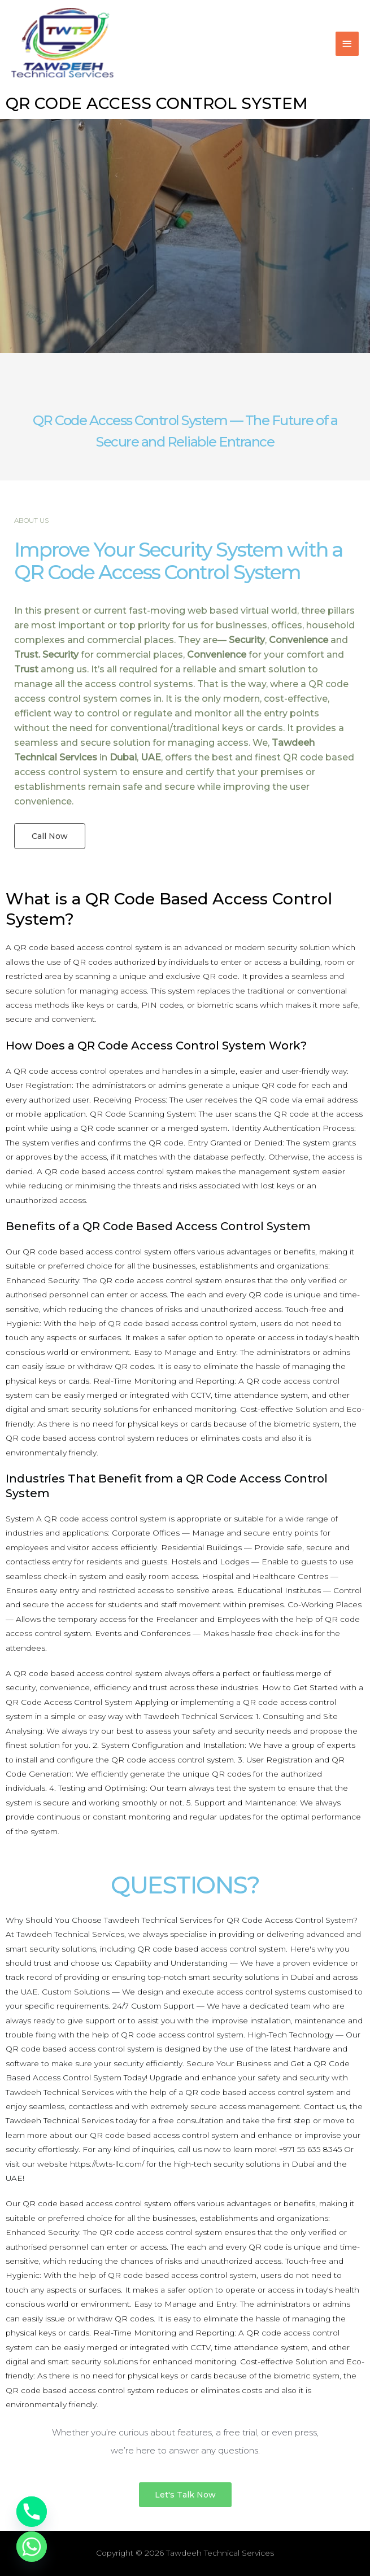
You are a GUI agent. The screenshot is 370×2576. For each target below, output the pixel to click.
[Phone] (31, 2511)
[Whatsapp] (31, 2546)
